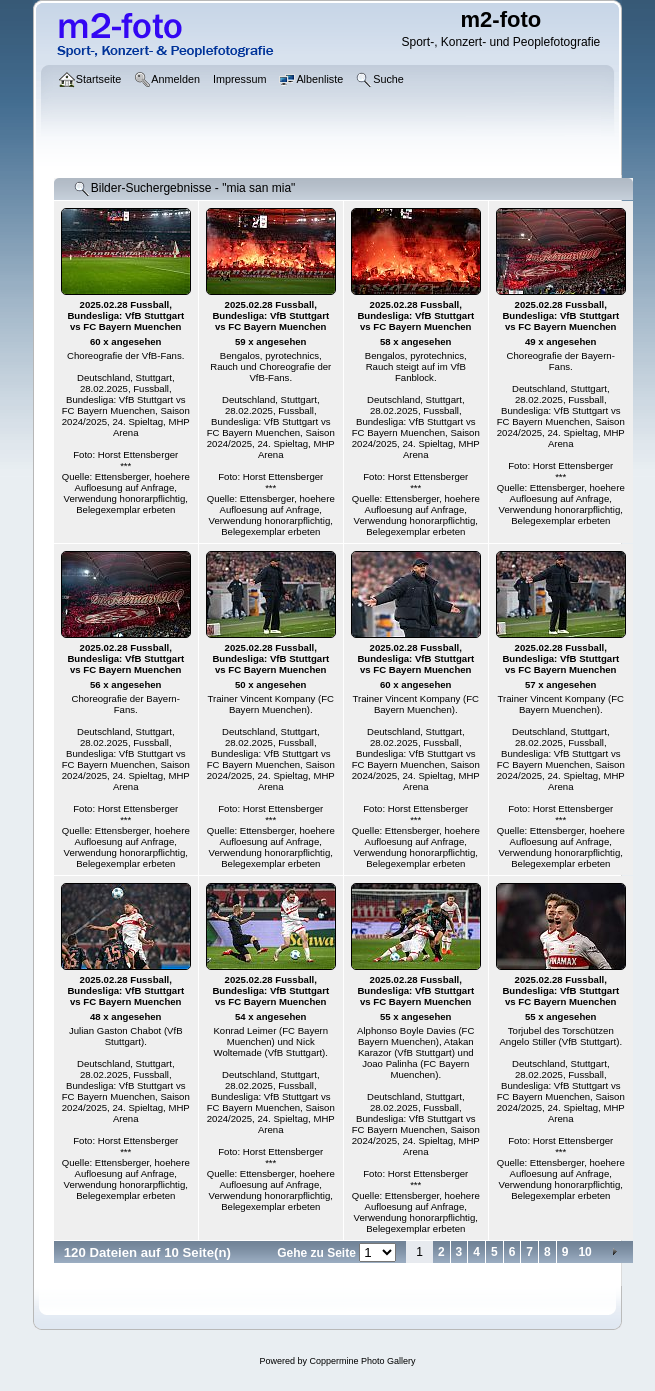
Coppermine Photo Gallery (362, 1361)
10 (584, 1252)
